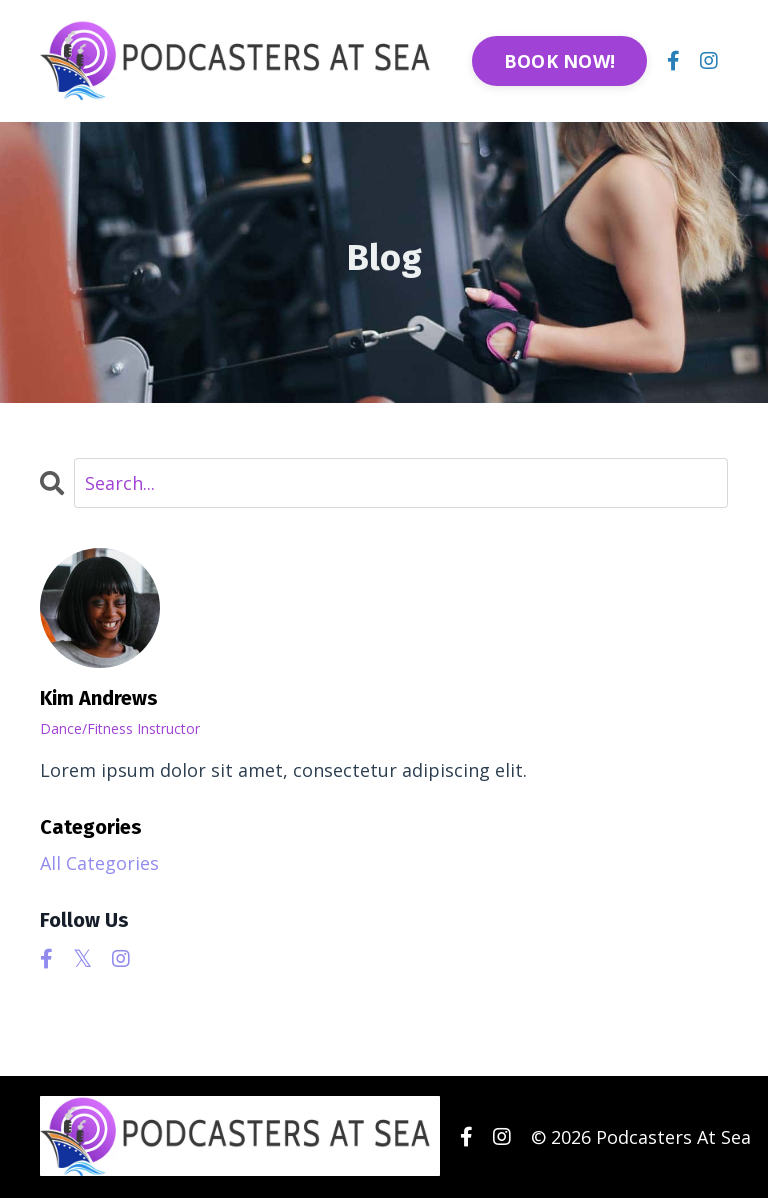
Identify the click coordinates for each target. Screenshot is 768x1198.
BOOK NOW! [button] (559, 61)
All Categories (99, 863)
